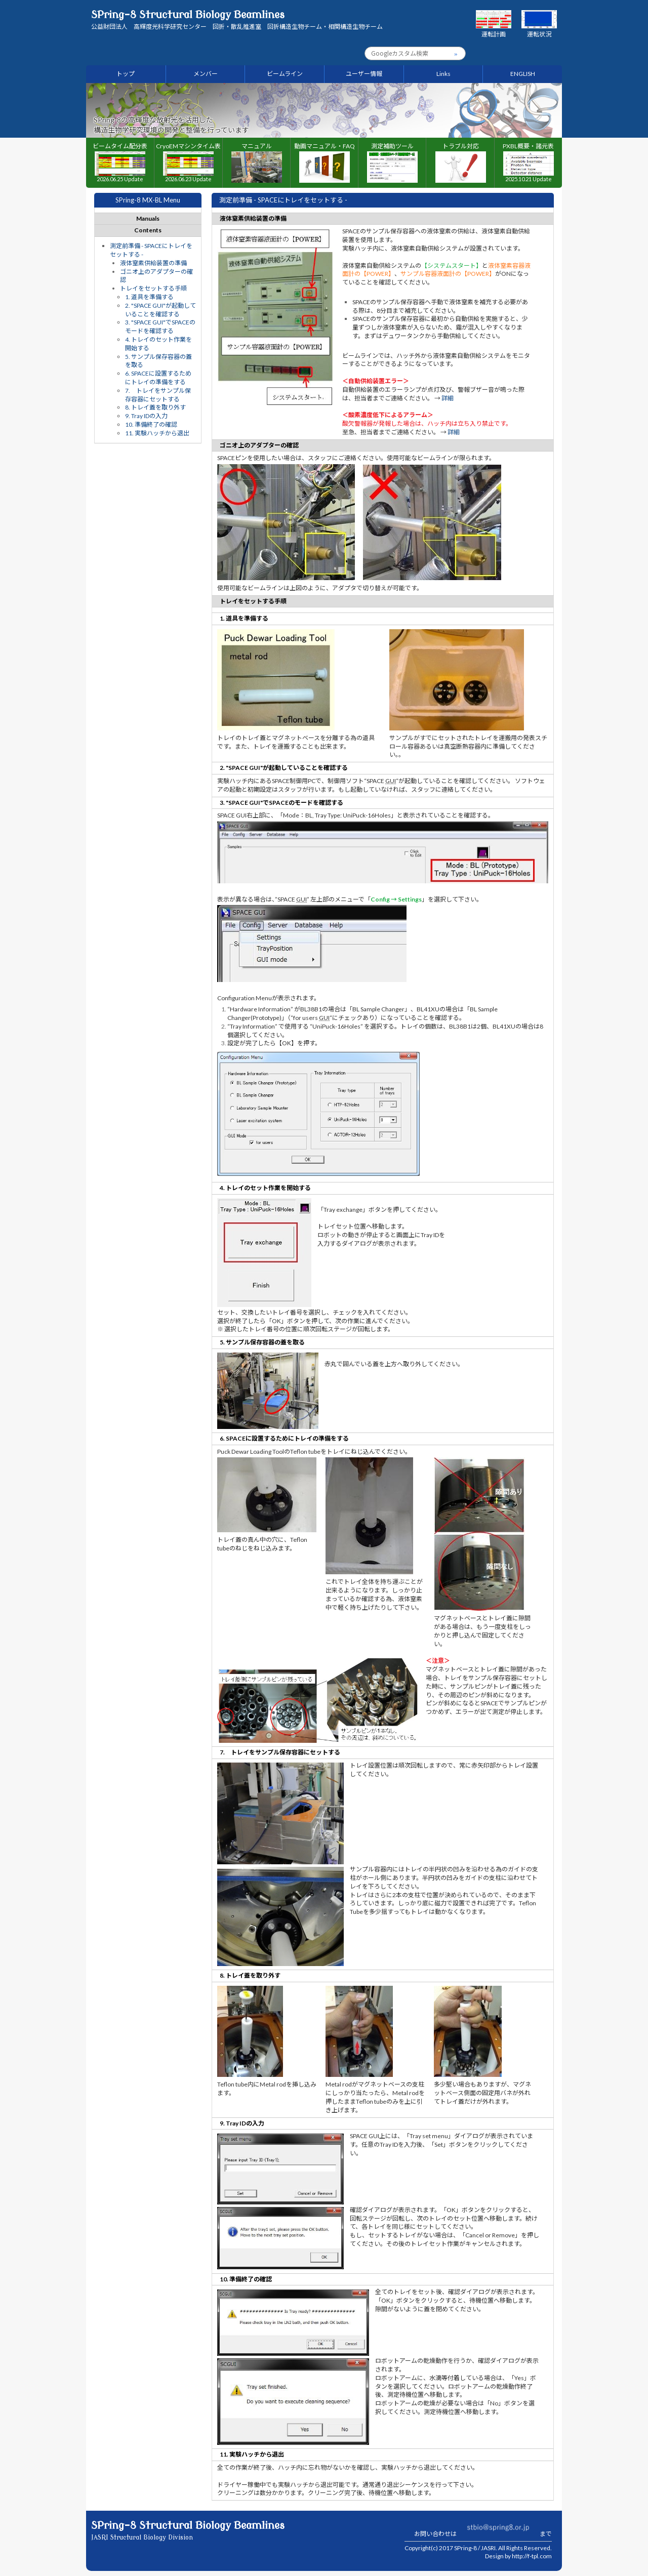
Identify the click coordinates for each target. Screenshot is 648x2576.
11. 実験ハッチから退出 (157, 433)
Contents (147, 230)
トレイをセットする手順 (153, 288)
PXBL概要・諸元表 (528, 162)
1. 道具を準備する (149, 297)
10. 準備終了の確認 (151, 424)
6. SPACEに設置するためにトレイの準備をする (158, 378)
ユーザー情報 (364, 73)
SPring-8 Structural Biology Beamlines (237, 19)
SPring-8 (465, 2548)
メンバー (205, 73)
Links (443, 73)
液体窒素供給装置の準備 (153, 263)
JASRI (488, 2548)
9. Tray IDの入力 (146, 416)
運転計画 (493, 30)
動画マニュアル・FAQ (324, 162)
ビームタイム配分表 (120, 162)
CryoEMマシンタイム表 (188, 162)
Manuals (147, 218)
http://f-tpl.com (532, 2556)
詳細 (447, 398)
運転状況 (539, 30)
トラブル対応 (460, 162)
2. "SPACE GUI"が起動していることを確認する (160, 310)
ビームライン (285, 73)
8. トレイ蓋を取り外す (155, 407)
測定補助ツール (392, 162)
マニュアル (256, 162)
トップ (125, 73)
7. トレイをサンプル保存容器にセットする (158, 395)
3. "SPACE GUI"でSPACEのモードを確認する (160, 326)
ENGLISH (522, 73)
